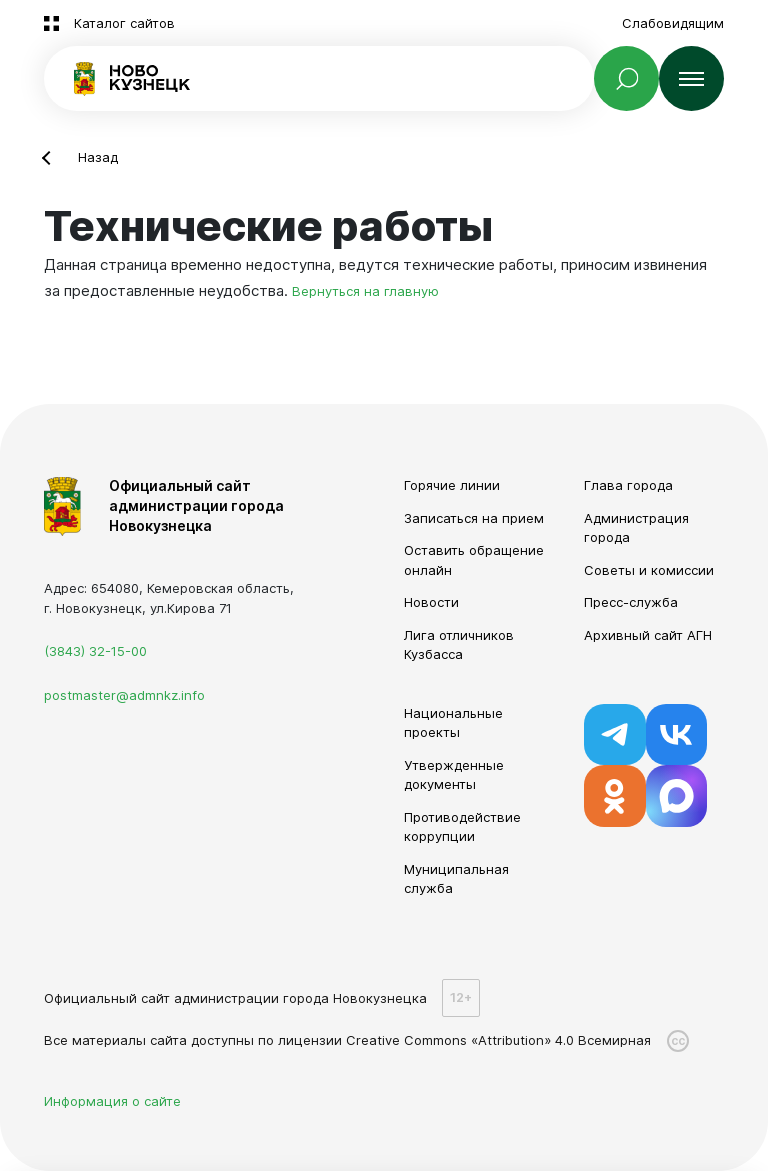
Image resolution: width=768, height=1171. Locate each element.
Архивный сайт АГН (648, 635)
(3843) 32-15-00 (95, 651)
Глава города (628, 485)
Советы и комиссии (649, 570)
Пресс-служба (631, 602)
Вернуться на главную (365, 291)
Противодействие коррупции (462, 827)
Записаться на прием (474, 518)
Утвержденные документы (454, 775)
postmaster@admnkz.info (124, 695)
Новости (431, 602)
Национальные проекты (453, 723)
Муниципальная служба (456, 879)
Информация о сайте (112, 1101)
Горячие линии (452, 485)
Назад (98, 157)
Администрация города (636, 528)
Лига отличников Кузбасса (459, 645)
